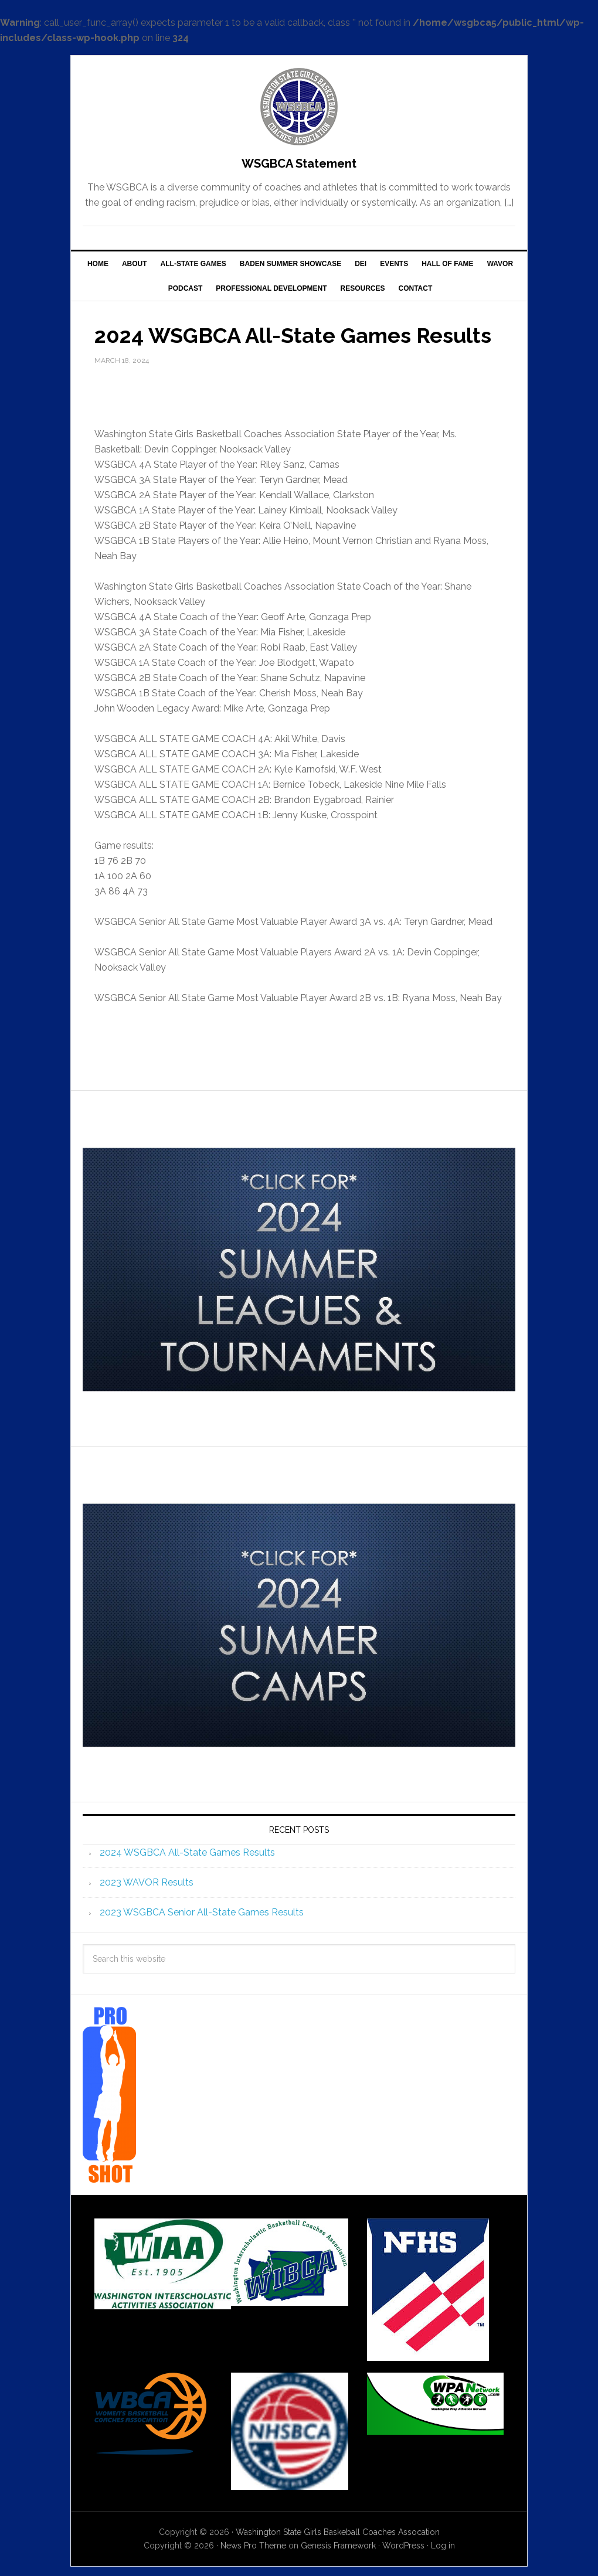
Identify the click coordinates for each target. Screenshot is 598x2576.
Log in (443, 2545)
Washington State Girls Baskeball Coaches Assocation (338, 2532)
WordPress (403, 2545)
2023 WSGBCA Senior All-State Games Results (202, 1912)
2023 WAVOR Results (146, 1882)
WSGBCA (299, 107)
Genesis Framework (338, 2545)
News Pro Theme (253, 2545)
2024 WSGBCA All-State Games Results (187, 1852)
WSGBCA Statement (299, 163)
